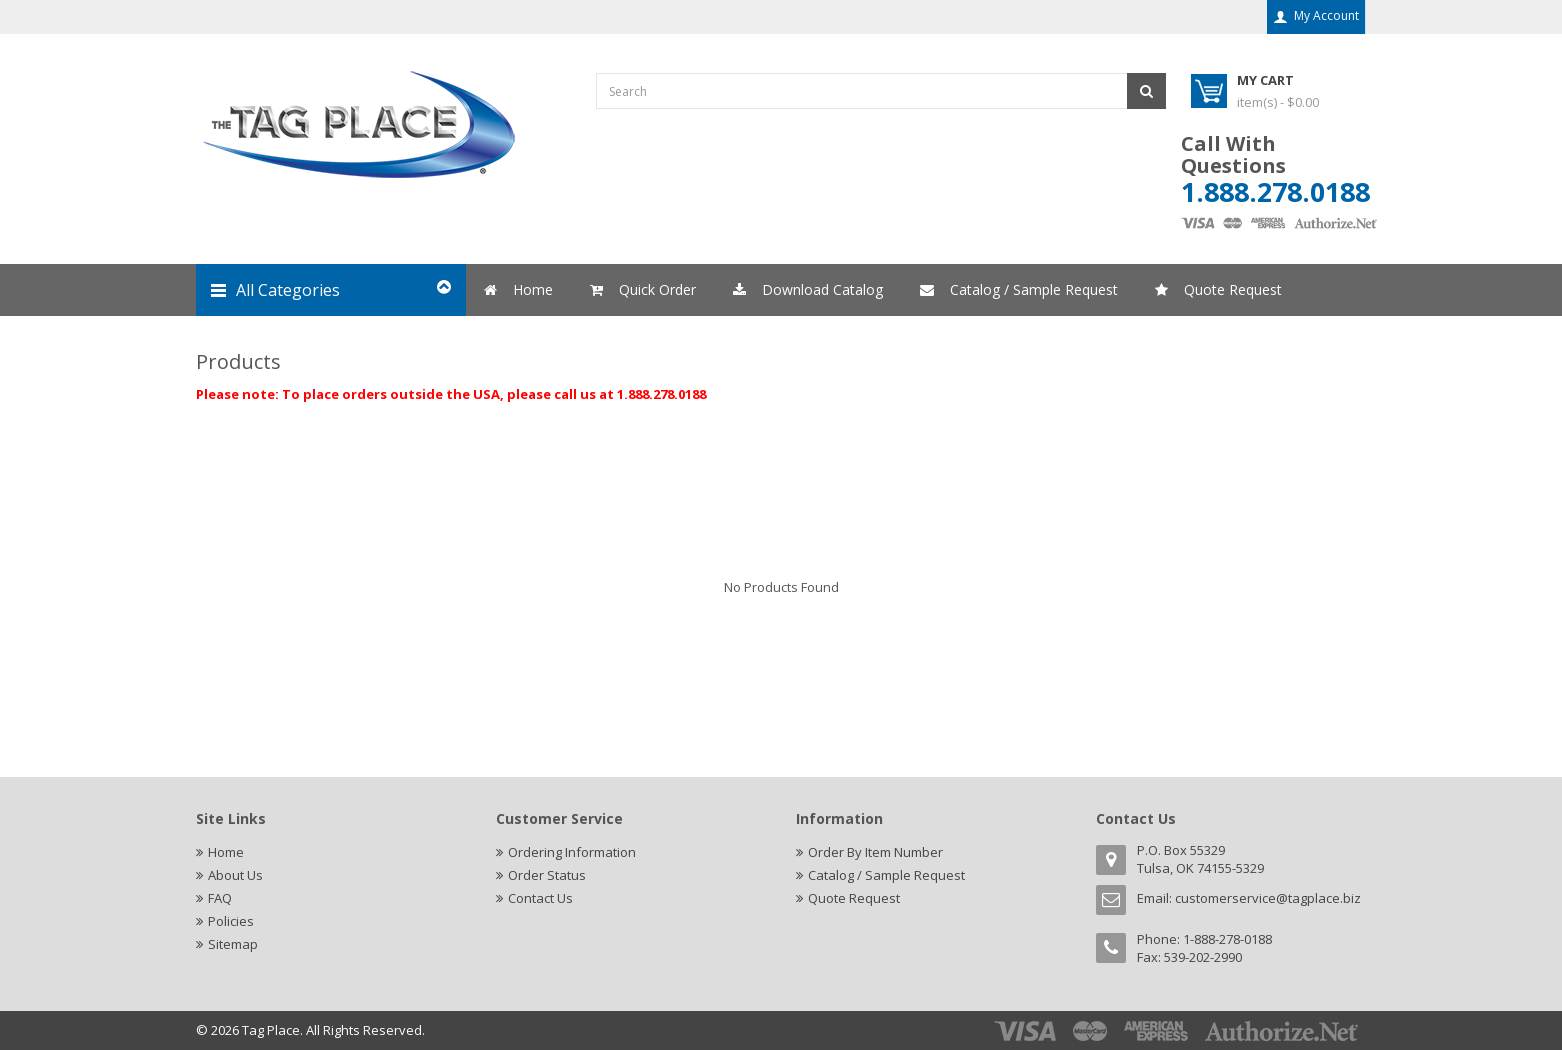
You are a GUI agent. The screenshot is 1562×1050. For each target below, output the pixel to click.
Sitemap (233, 944)
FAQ (220, 898)
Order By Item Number (875, 852)
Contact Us (540, 898)
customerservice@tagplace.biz (1268, 898)
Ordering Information (572, 852)
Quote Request (854, 898)
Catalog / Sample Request (886, 875)
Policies (231, 921)
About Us (235, 875)
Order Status (547, 875)
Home (226, 852)
